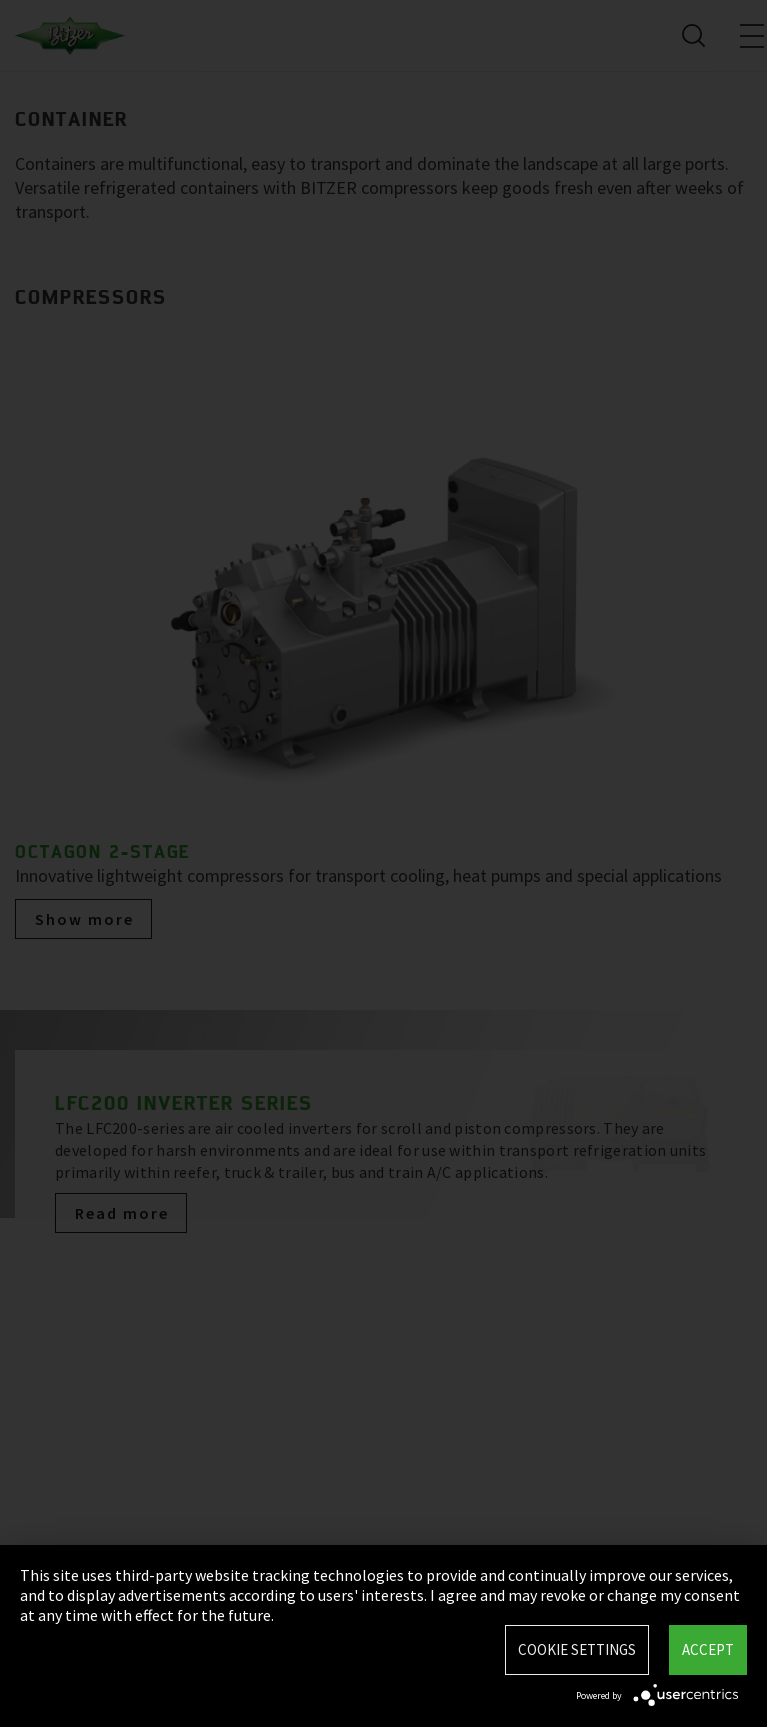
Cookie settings (577, 1649)
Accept (708, 1649)
